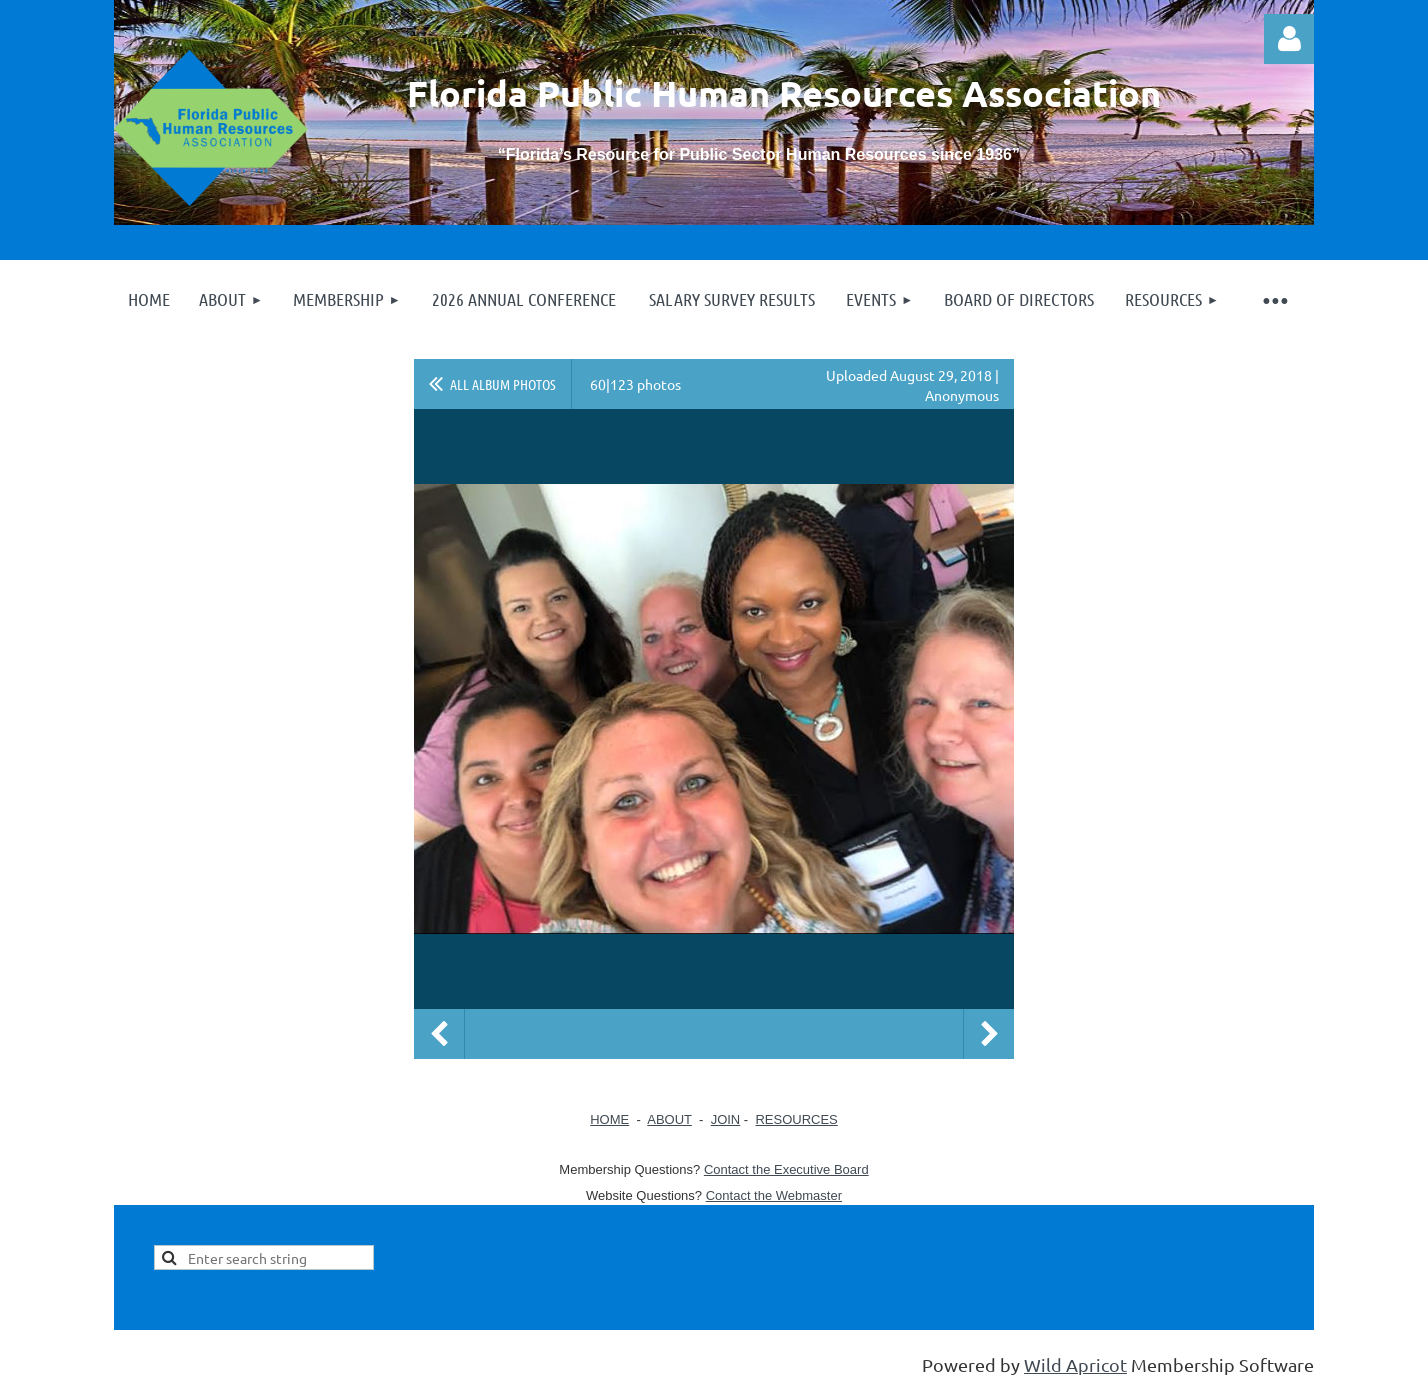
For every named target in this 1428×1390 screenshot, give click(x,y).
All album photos (503, 384)
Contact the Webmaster (774, 1195)
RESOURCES (796, 1119)
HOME (609, 1119)
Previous (439, 1034)
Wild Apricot (1075, 1364)
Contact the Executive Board (786, 1169)
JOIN (726, 1119)
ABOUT (669, 1119)
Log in (1289, 39)
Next (989, 1034)
